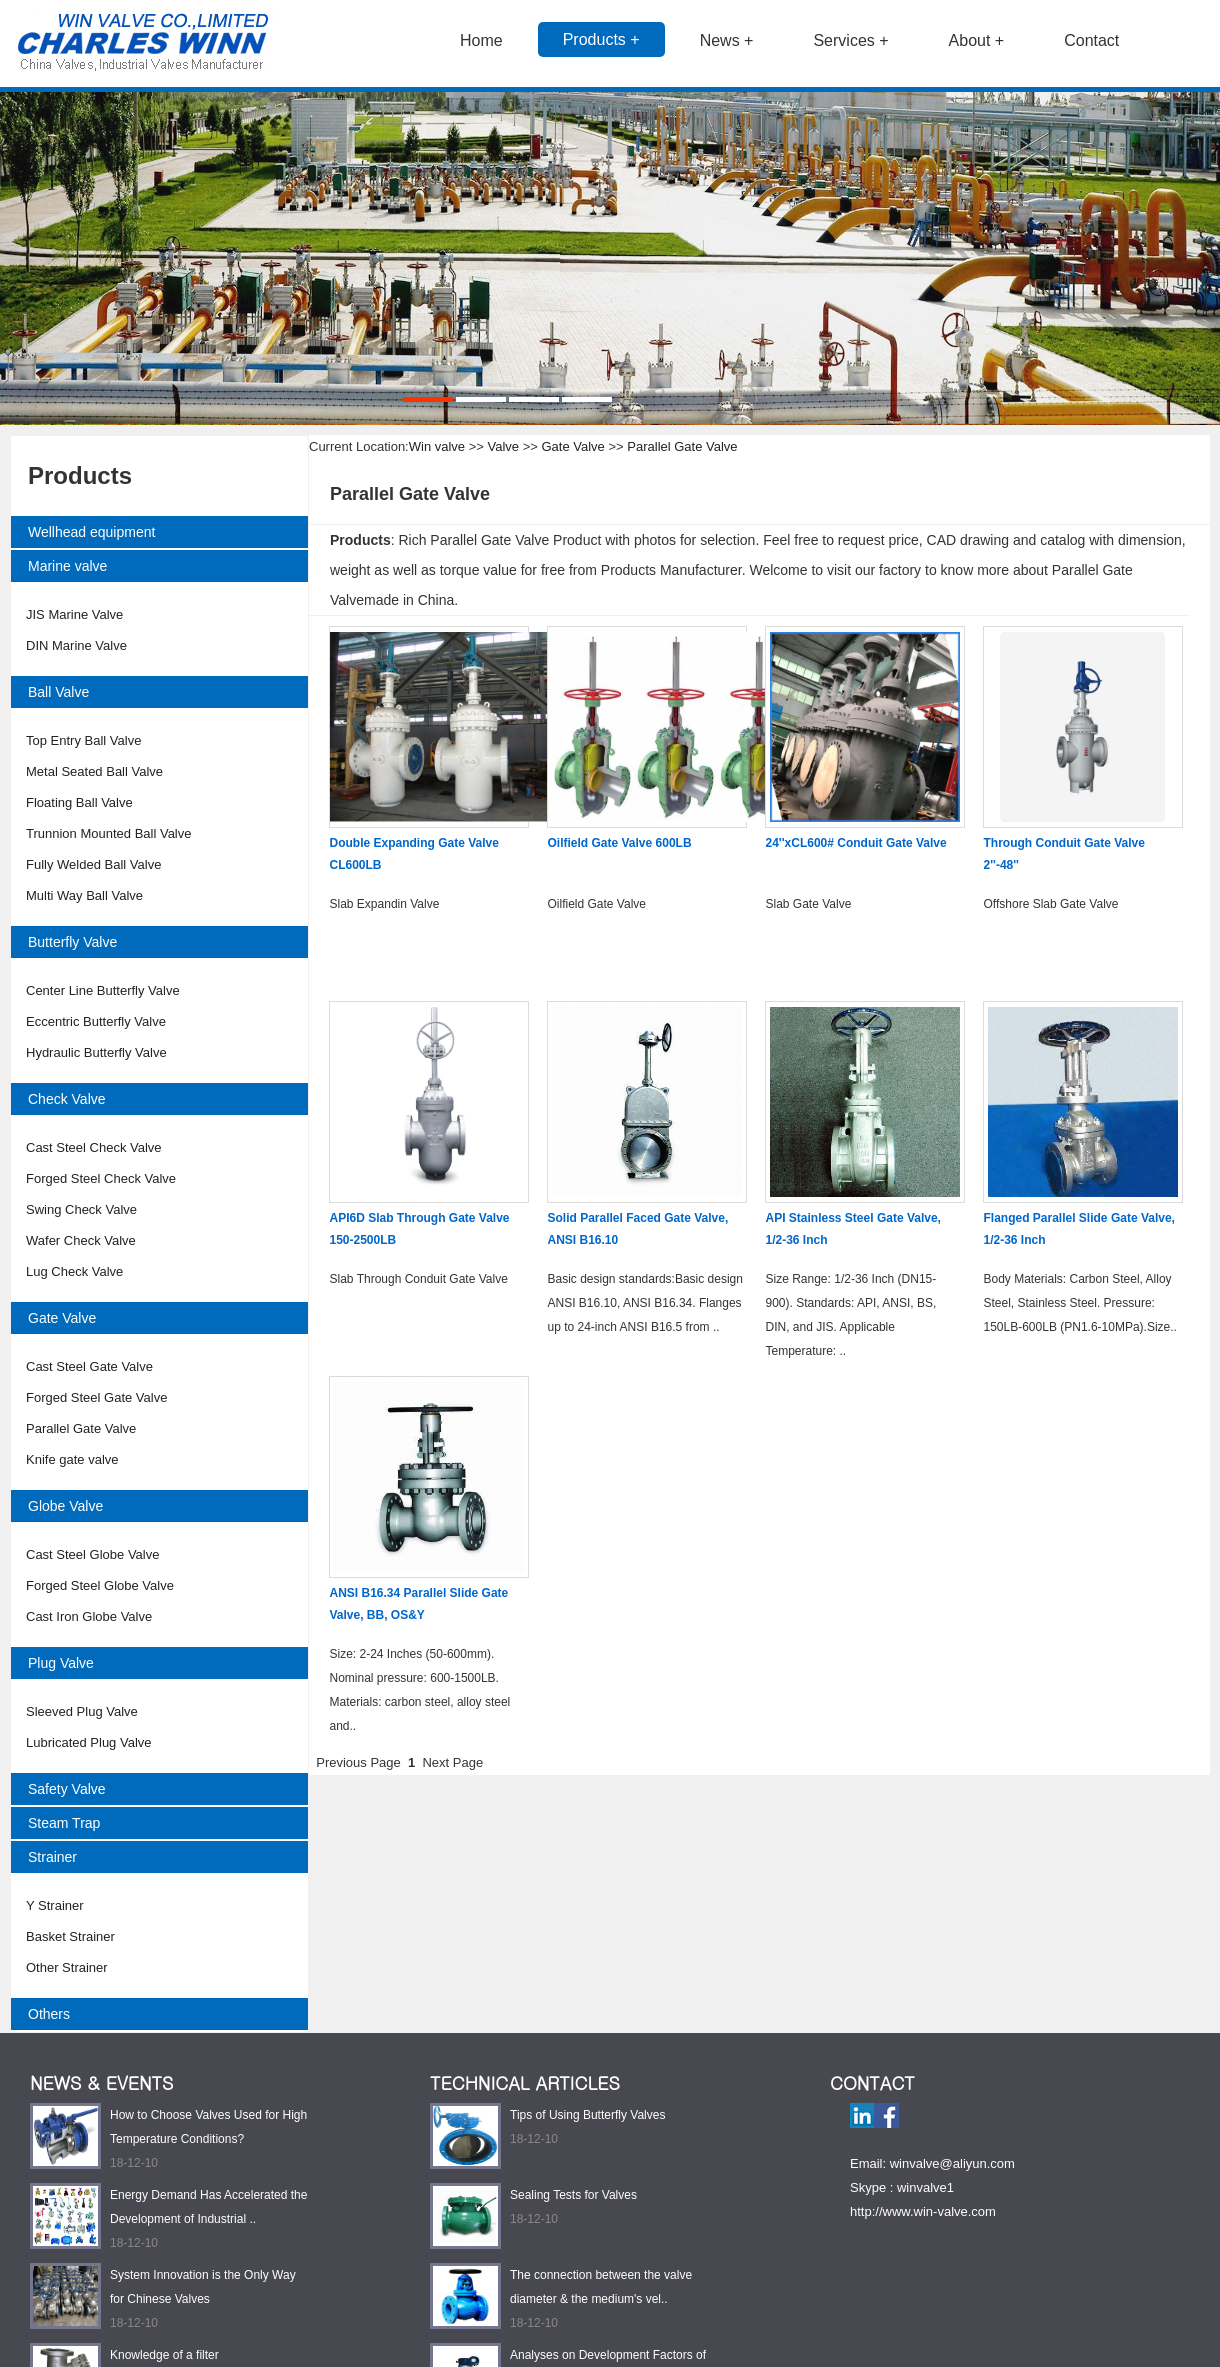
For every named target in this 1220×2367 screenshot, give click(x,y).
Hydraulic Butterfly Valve (96, 1052)
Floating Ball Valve (79, 802)
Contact (1091, 40)
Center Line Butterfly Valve (103, 990)
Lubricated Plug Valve (89, 1742)
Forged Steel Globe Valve (100, 1585)
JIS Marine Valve (74, 614)
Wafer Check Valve (81, 1240)
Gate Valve (573, 446)
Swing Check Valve (81, 1209)
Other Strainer (67, 1967)
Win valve (437, 446)
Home (481, 40)
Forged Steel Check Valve (101, 1178)
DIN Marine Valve (76, 645)
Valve (504, 446)
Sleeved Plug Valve (82, 1711)
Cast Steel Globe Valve (92, 1554)
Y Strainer (55, 1905)
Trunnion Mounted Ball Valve (108, 833)
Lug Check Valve (74, 1271)
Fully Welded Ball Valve (93, 864)
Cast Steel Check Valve (94, 1147)
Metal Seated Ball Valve (94, 771)
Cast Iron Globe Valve (89, 1616)
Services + (850, 40)
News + (727, 40)
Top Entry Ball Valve (83, 740)
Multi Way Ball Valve (84, 895)
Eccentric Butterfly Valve (96, 1021)
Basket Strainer (70, 1936)
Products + (601, 39)
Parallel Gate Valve (81, 1428)
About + (977, 40)
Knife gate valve (72, 1459)
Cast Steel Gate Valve (89, 1366)
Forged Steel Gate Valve (96, 1397)
